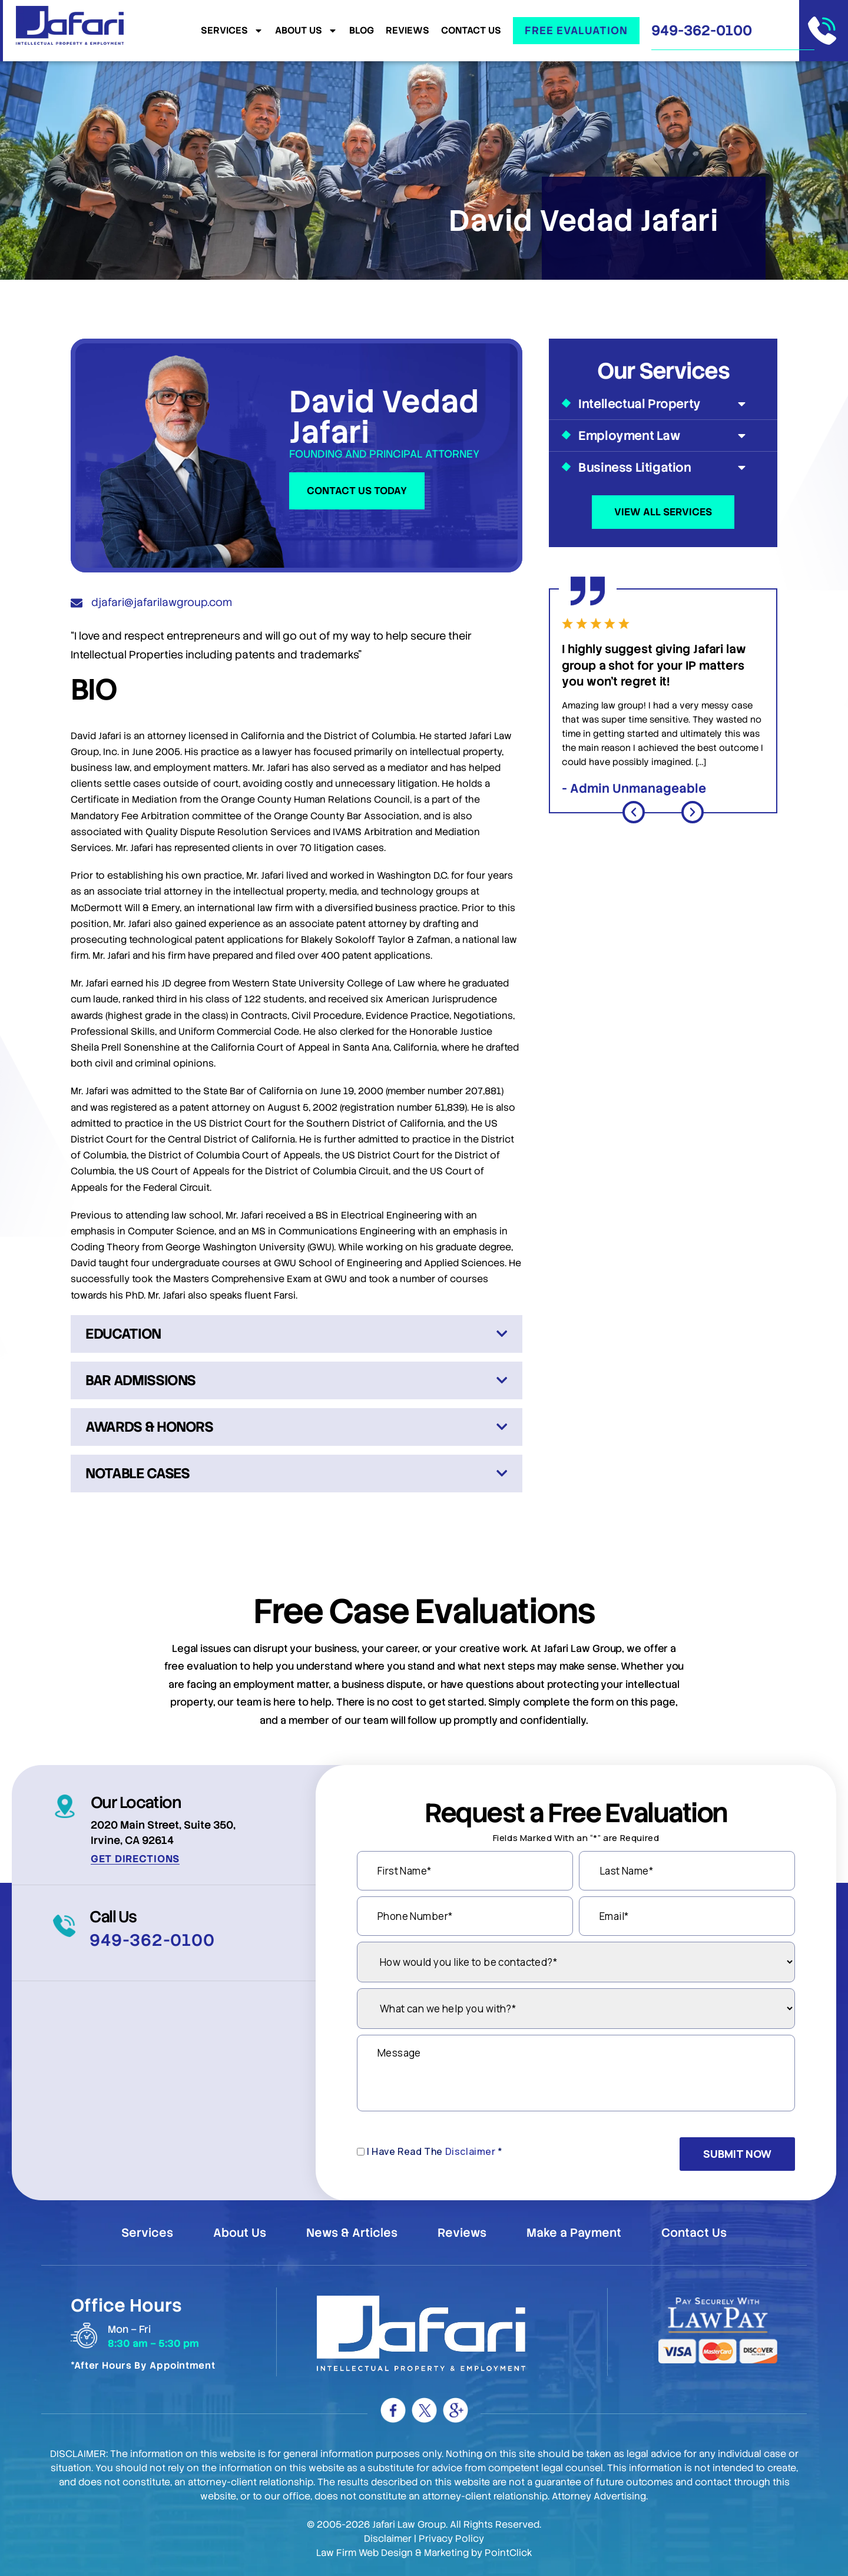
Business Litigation (663, 467)
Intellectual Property (663, 404)
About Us (306, 30)
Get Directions (135, 1858)
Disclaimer (470, 2151)
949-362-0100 (701, 30)
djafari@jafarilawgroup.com (161, 602)
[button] (633, 812)
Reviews (407, 30)
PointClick (508, 2553)
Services (232, 30)
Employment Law (663, 435)
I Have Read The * (435, 2151)
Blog (361, 30)
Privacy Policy (451, 2538)
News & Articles (352, 2233)
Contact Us (471, 30)
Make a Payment (573, 2233)
